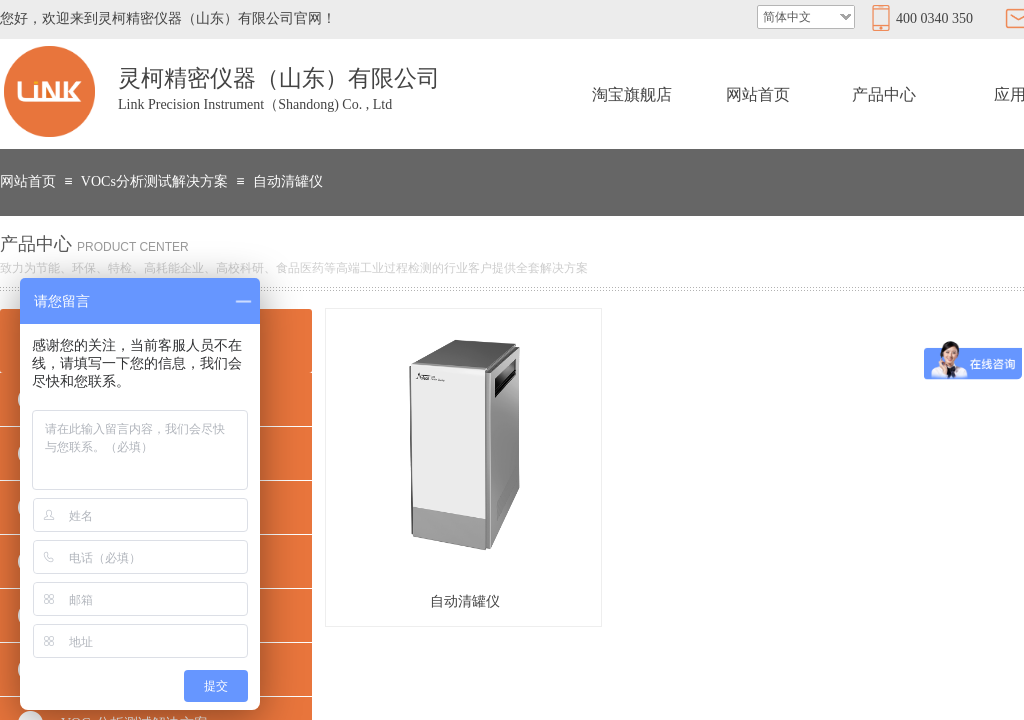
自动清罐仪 (288, 181)
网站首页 (758, 94)
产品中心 (884, 94)
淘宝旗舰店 (632, 94)
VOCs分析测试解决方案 (154, 181)
